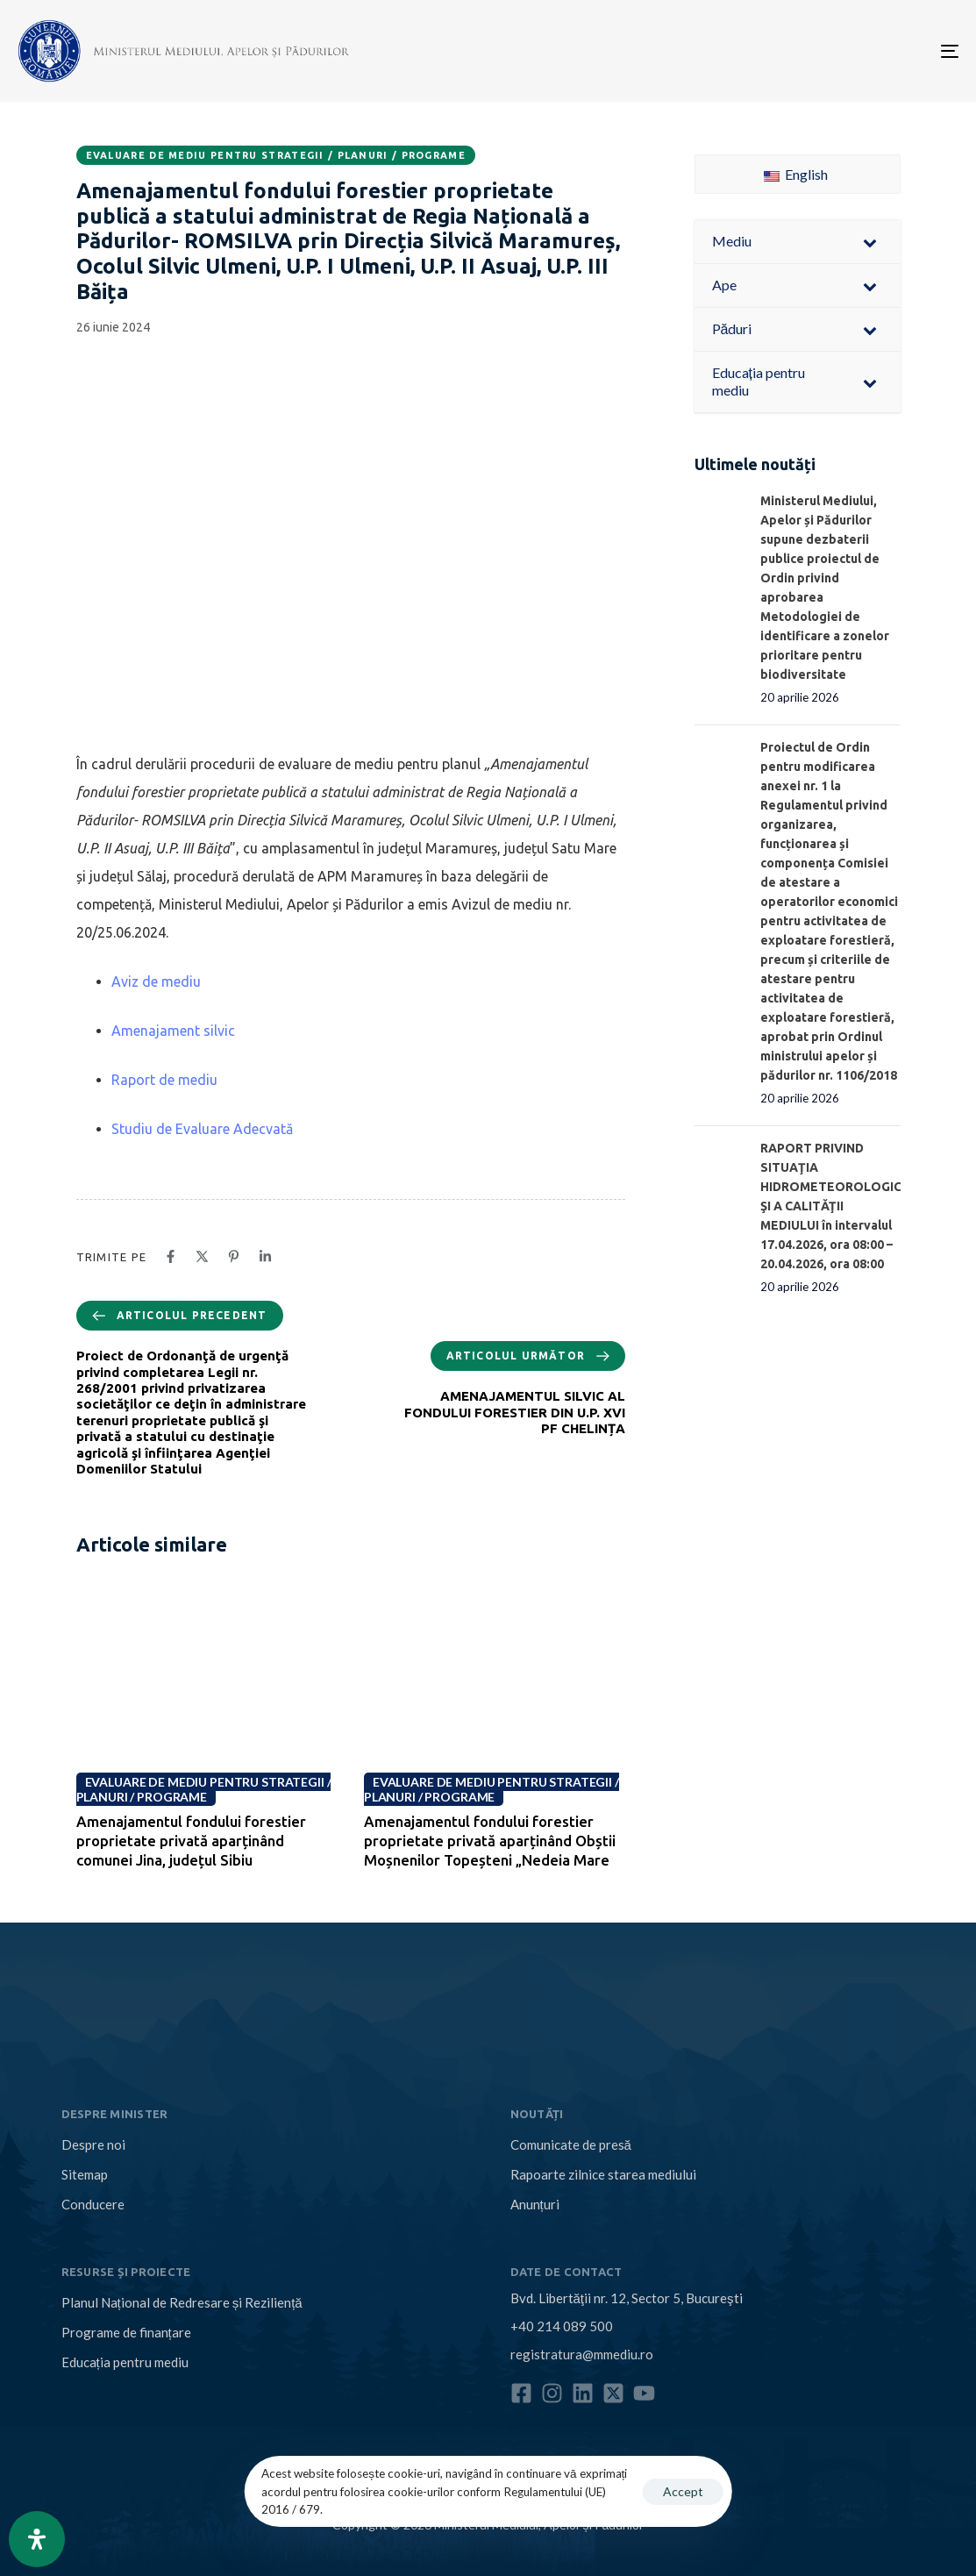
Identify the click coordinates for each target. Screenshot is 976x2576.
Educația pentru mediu (125, 2362)
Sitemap (84, 2174)
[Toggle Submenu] (870, 241)
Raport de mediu (164, 1080)
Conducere (93, 2204)
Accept (683, 2491)
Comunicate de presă (570, 2144)
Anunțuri (534, 2204)
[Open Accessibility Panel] (37, 2539)
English (796, 174)
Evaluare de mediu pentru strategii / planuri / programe (276, 155)
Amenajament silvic (173, 1030)
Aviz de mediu (156, 981)
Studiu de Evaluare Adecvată (202, 1129)
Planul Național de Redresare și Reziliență (182, 2302)
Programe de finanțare (126, 2332)
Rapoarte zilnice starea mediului (603, 2174)
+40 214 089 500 (561, 2326)
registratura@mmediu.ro (581, 2354)
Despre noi (93, 2144)
